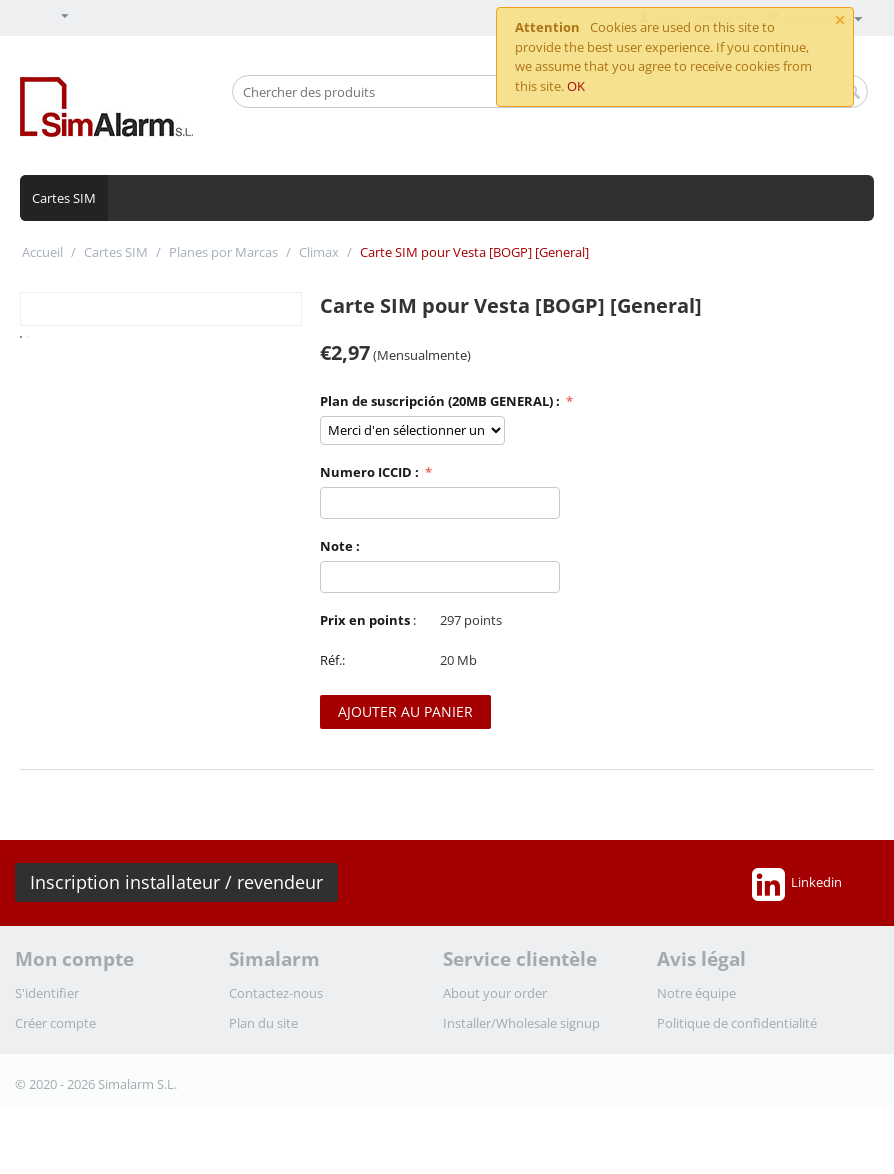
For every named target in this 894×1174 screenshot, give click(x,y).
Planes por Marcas (223, 252)
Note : (340, 546)
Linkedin (797, 884)
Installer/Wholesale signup (521, 1023)
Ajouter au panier (405, 711)
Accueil (42, 252)
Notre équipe (696, 993)
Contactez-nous (276, 993)
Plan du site (263, 1023)
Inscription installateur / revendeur (176, 882)
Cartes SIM (64, 198)
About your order (495, 993)
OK (576, 86)
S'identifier (47, 993)
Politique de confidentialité (737, 1023)
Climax (319, 252)
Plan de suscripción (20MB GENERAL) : (441, 401)
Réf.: (332, 660)
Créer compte (55, 1023)
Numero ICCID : (371, 472)
